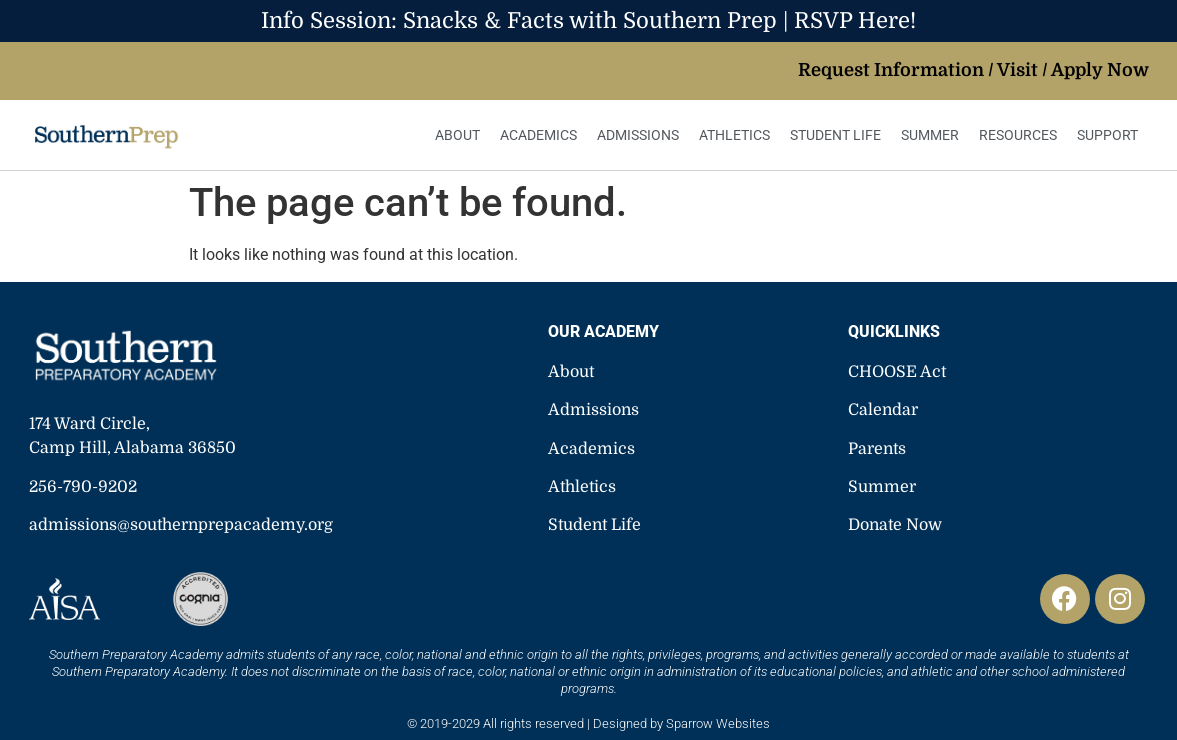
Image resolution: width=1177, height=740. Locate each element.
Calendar (883, 410)
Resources (1018, 135)
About (457, 135)
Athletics (734, 135)
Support (1107, 135)
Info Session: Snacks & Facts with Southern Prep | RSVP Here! (588, 20)
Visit (1017, 70)
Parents (877, 449)
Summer (930, 135)
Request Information (891, 70)
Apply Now (1100, 70)
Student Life (835, 135)
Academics (538, 135)
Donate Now (895, 525)
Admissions (638, 135)
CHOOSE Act (897, 372)
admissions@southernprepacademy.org (181, 525)
